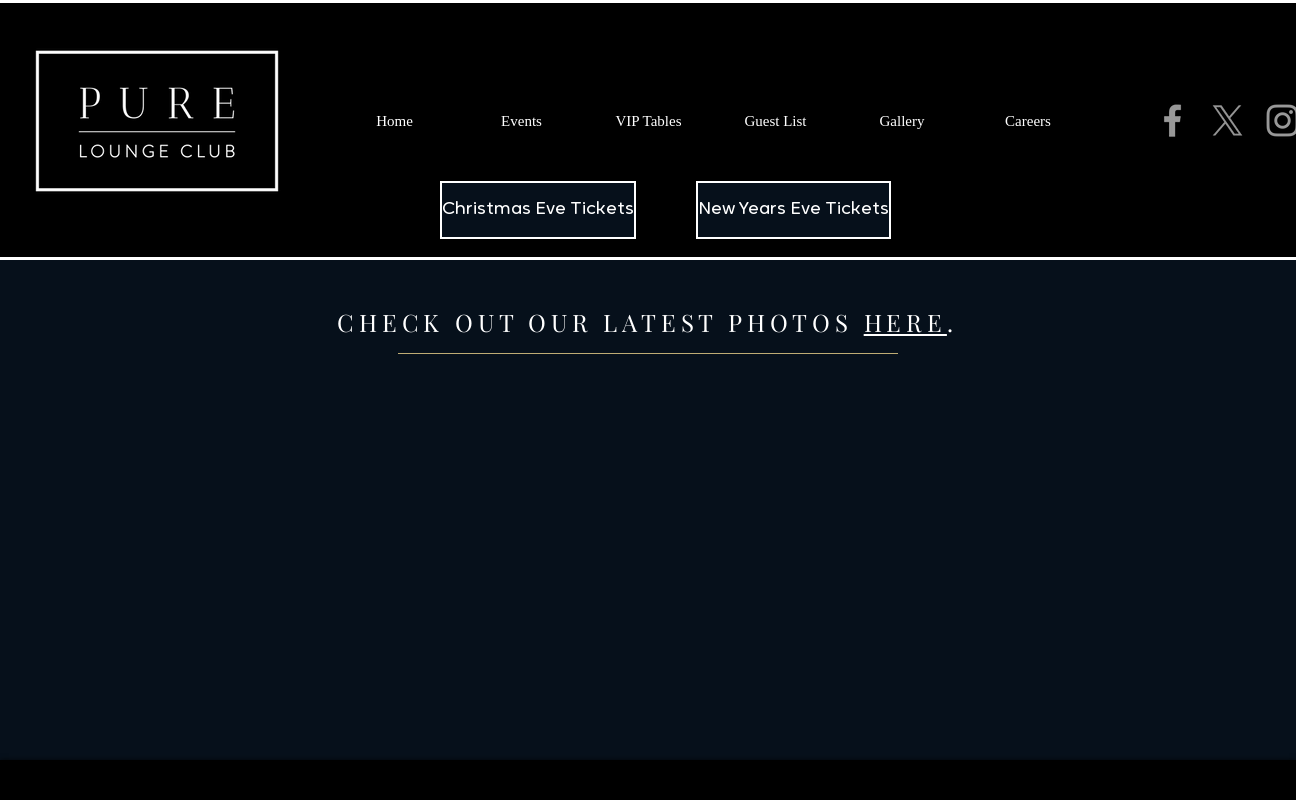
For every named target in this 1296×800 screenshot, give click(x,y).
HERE (905, 322)
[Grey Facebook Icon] (1172, 120)
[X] (1227, 120)
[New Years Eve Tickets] (793, 210)
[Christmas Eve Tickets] (538, 210)
